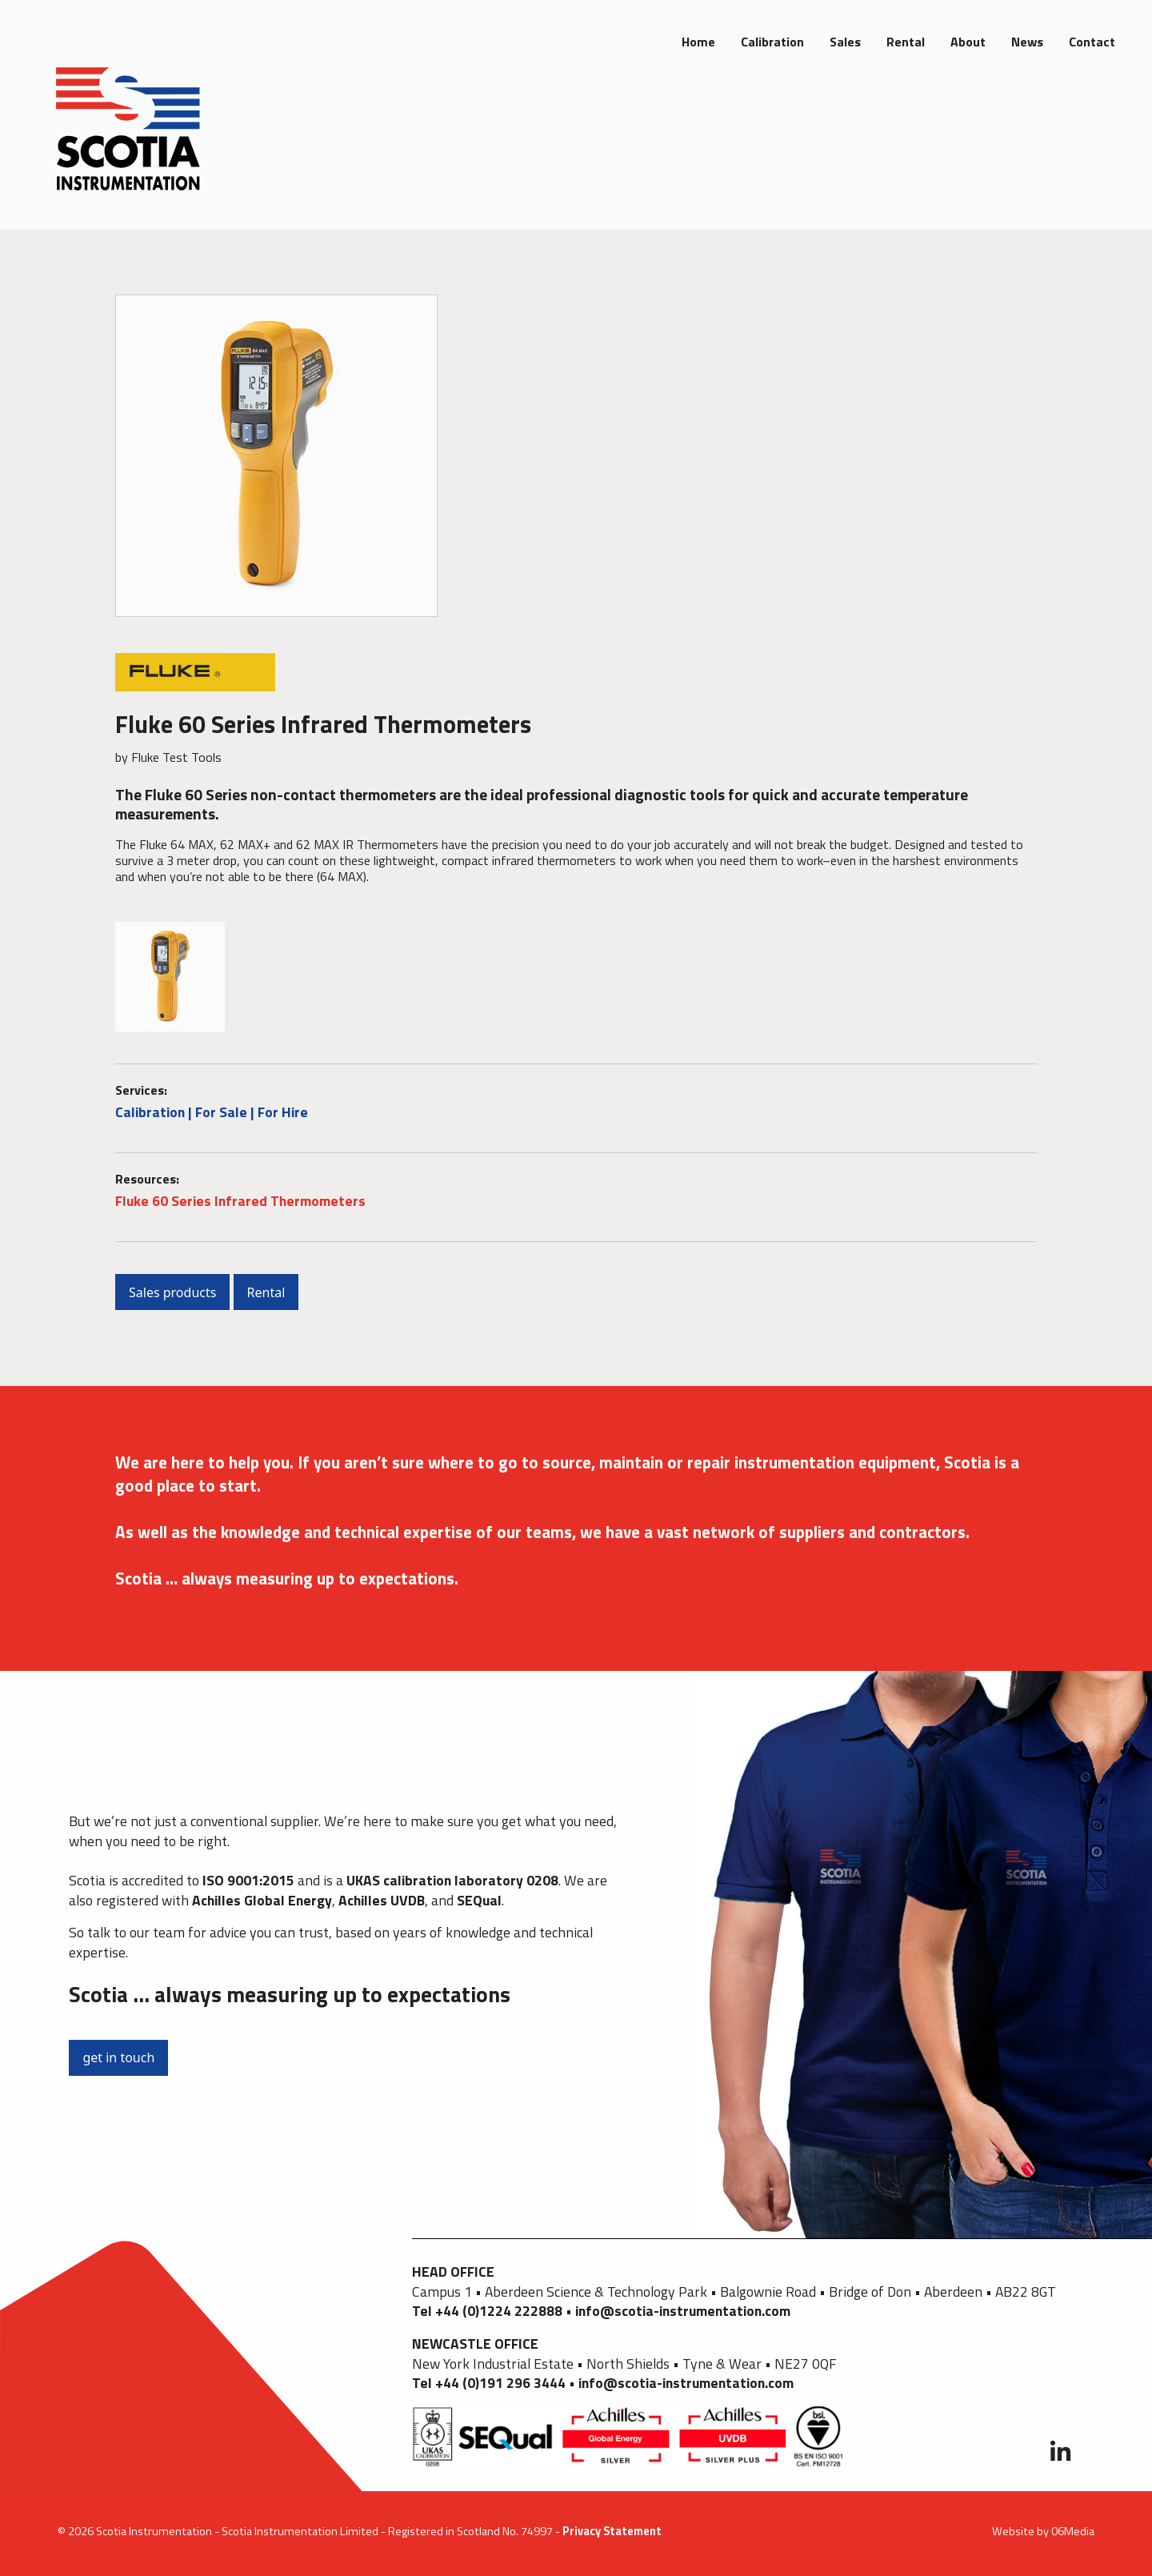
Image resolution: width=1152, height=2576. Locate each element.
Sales (845, 41)
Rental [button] (266, 1292)
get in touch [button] (118, 2057)
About (968, 41)
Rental (905, 41)
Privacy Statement (612, 2531)
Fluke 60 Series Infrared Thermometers (240, 1201)
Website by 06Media (1043, 2531)
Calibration (772, 41)
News (1027, 41)
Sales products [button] (172, 1292)
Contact (1092, 41)
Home (698, 41)
